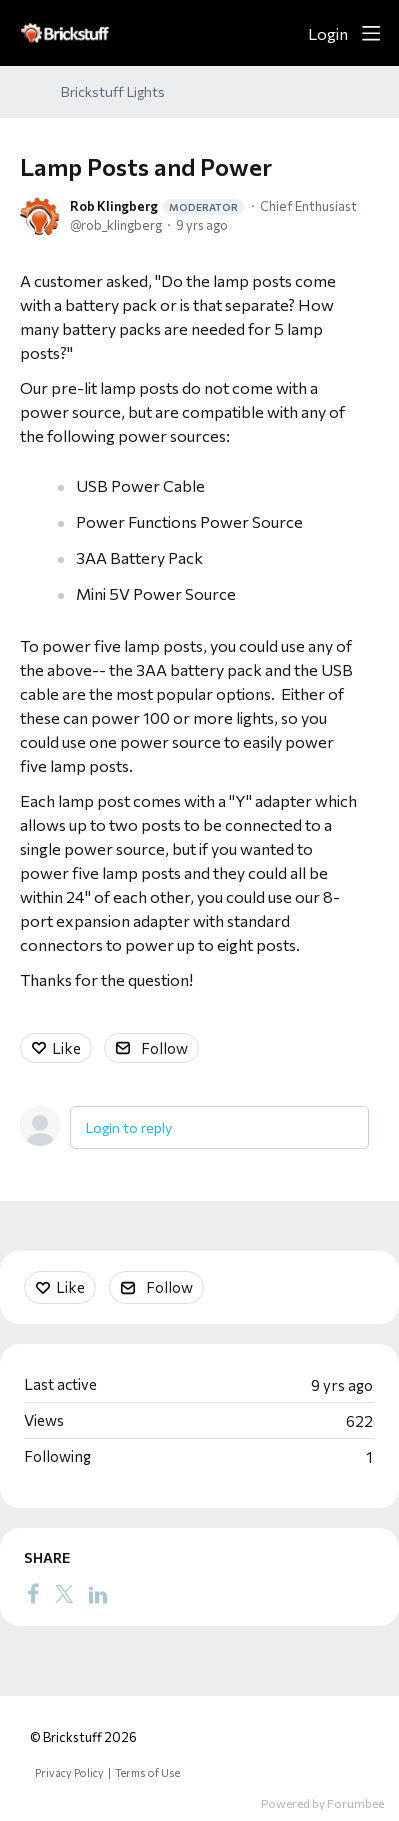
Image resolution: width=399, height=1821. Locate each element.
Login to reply (129, 1127)
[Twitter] (64, 1594)
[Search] (285, 33)
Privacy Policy (69, 1772)
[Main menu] (371, 33)
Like (66, 1048)
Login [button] (328, 33)
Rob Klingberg (157, 206)
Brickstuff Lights (113, 91)
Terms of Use (147, 1772)
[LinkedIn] (98, 1594)
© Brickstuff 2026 (83, 1737)
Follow (164, 1048)
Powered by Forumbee (322, 1803)
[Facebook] (33, 1594)
